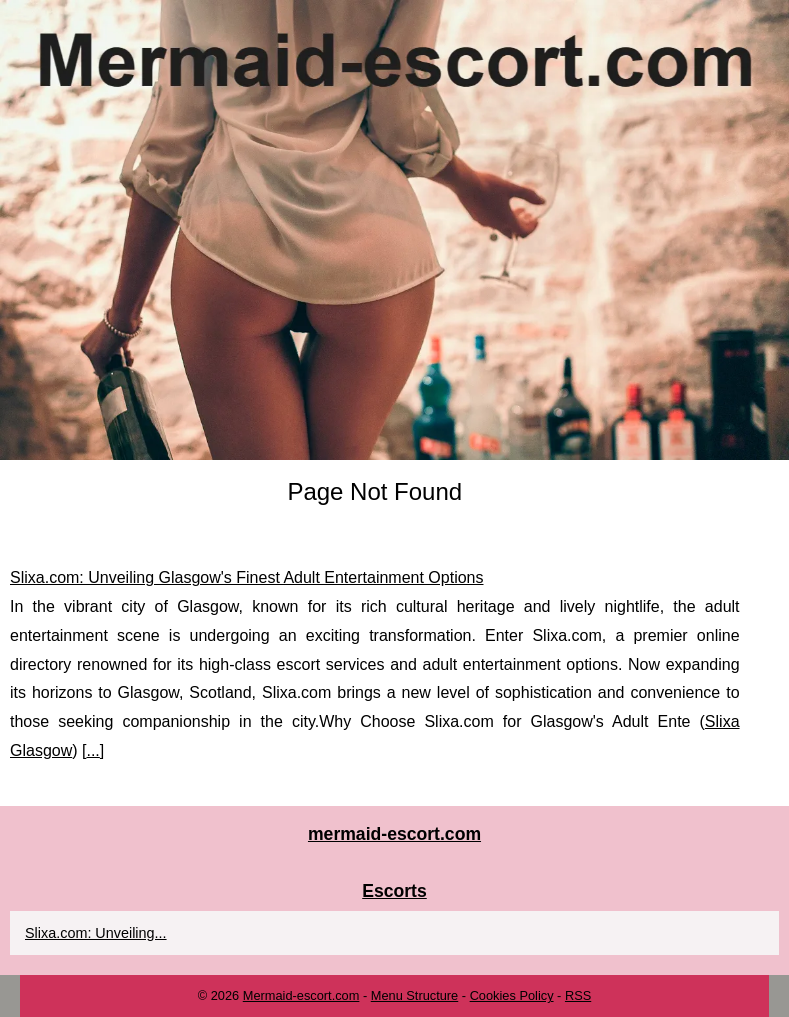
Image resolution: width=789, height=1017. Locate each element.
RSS (578, 995)
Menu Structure (415, 995)
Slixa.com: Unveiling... (96, 933)
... (92, 750)
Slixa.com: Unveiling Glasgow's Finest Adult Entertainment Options (247, 577)
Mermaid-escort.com (301, 995)
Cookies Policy (512, 995)
